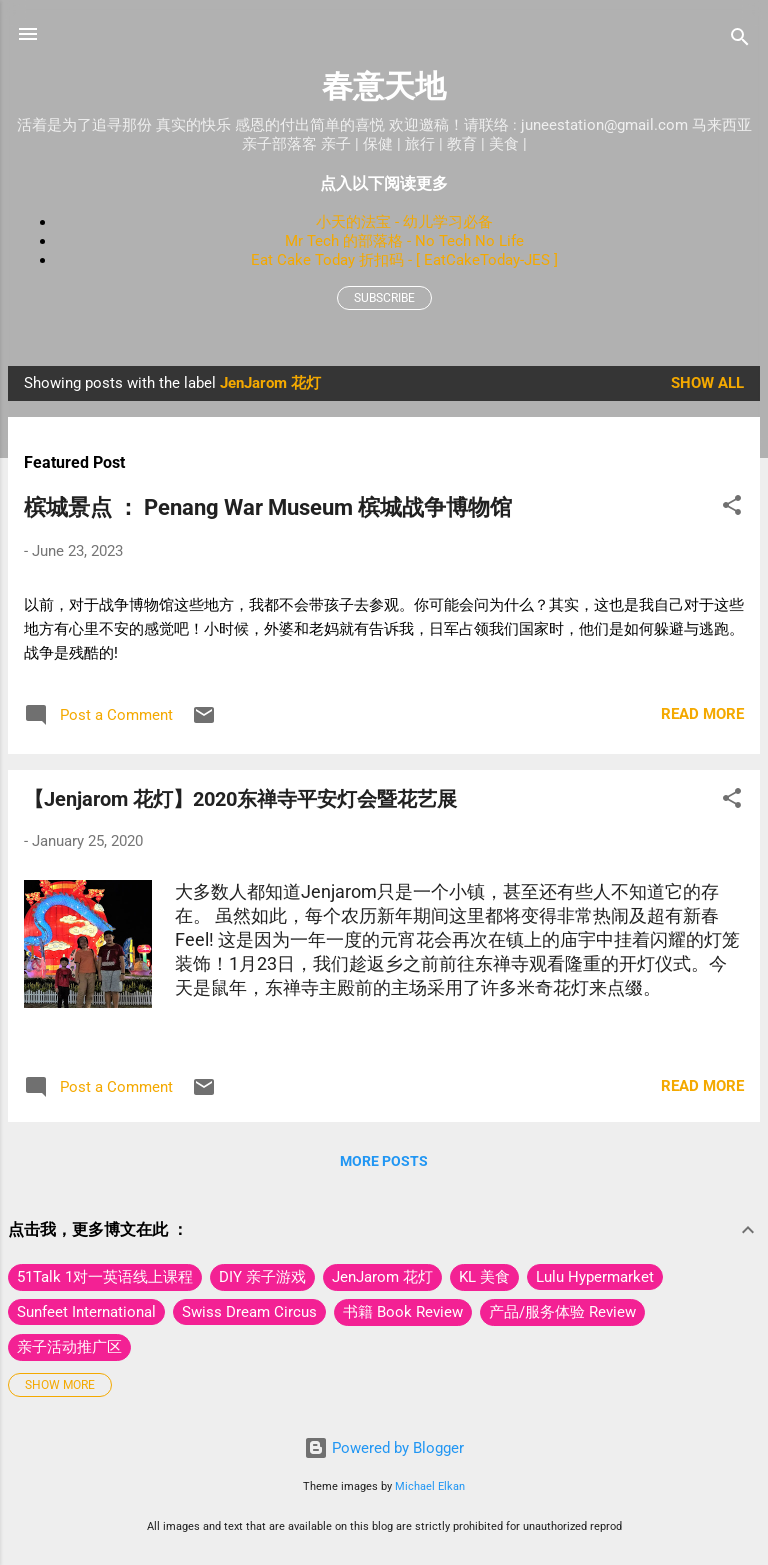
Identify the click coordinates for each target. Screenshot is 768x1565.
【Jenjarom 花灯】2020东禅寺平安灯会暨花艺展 (240, 799)
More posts (384, 1161)
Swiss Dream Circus (249, 1312)
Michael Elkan (430, 1486)
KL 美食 (484, 1277)
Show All (707, 383)
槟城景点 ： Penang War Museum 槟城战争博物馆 (268, 507)
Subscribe (384, 298)
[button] (732, 508)
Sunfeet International (86, 1312)
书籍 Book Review (403, 1312)
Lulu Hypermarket (595, 1277)
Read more (702, 714)
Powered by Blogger (384, 1448)
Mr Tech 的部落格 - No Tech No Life (404, 241)
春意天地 (384, 86)
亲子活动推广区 (69, 1347)
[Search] (740, 40)
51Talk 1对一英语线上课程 (105, 1277)
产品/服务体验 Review (562, 1312)
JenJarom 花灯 (382, 1277)
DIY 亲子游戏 (262, 1277)
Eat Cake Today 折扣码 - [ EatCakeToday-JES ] (404, 260)
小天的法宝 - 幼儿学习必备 (404, 222)
